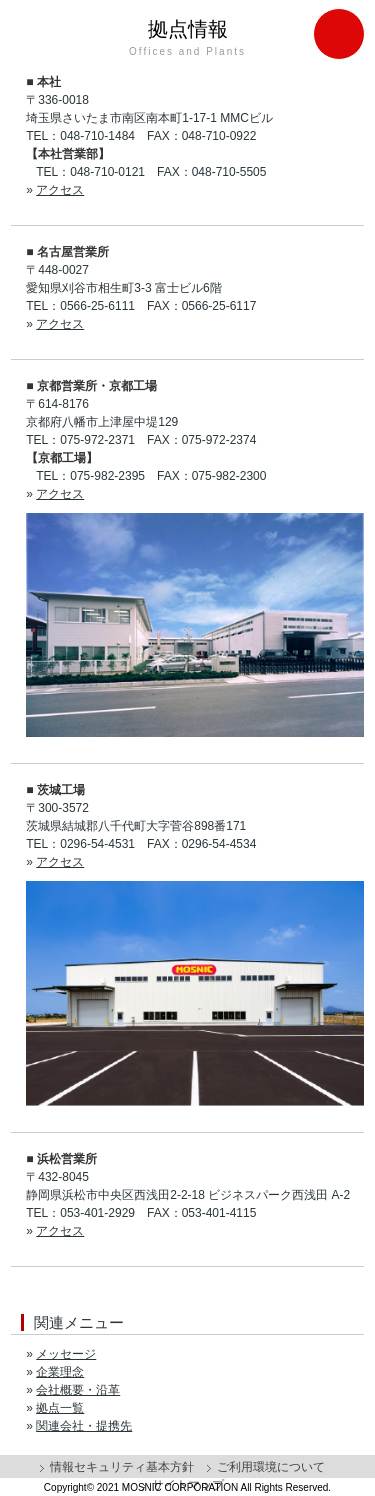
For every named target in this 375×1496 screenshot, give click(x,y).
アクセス (60, 190)
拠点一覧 (60, 1408)
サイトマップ (188, 1485)
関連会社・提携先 (84, 1426)
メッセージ (66, 1354)
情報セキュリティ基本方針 (122, 1467)
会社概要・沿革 (78, 1390)
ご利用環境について (271, 1467)
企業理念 (60, 1372)
